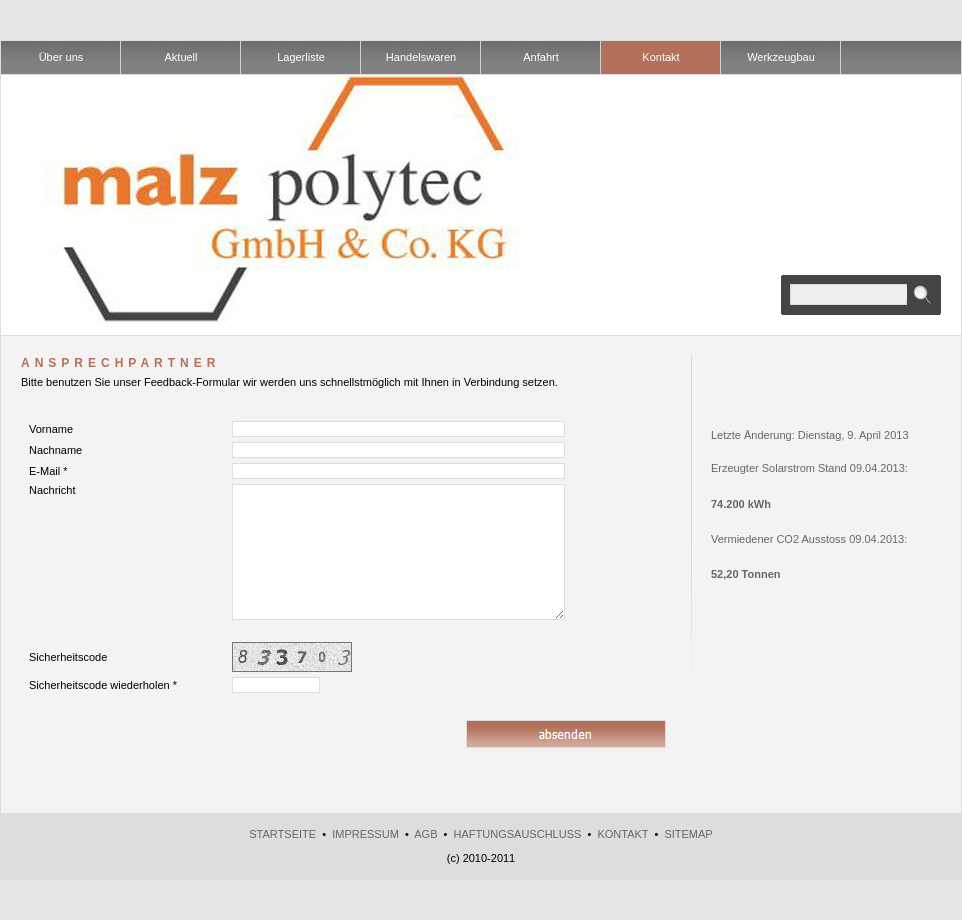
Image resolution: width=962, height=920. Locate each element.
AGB (425, 834)
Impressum (365, 834)
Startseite (282, 834)
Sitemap (688, 834)
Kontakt (622, 834)
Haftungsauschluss (518, 834)
